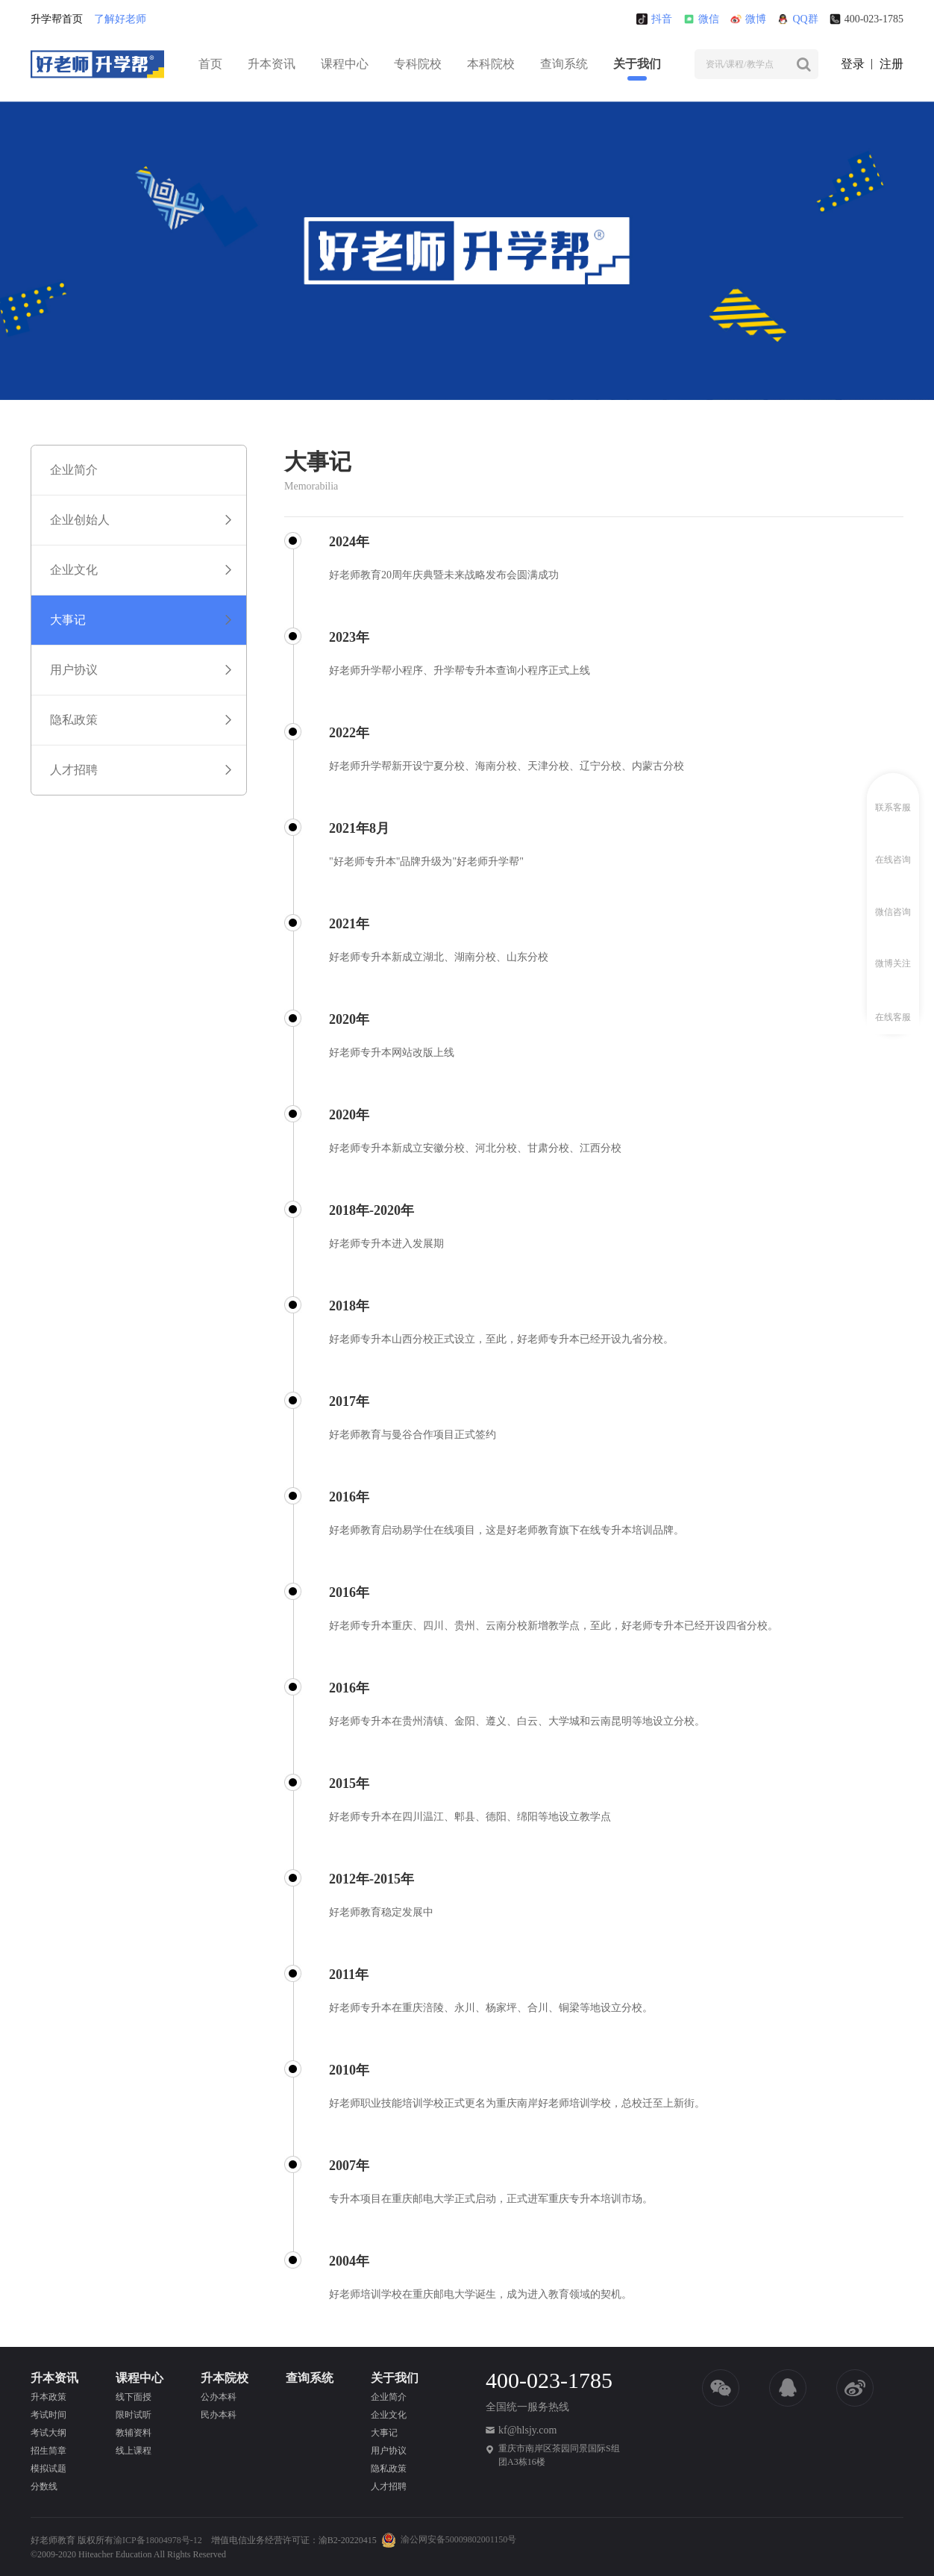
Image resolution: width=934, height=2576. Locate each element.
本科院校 (491, 63)
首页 (210, 63)
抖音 (654, 19)
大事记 (384, 2432)
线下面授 (133, 2397)
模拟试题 (48, 2468)
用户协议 (389, 2450)
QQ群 (797, 19)
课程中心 (345, 63)
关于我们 (637, 63)
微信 (701, 19)
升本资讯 (271, 63)
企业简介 (389, 2397)
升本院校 (224, 2378)
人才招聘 (389, 2486)
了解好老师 (120, 19)
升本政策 (48, 2397)
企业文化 (389, 2415)
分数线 (44, 2486)
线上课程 (133, 2450)
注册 (891, 63)
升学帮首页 (57, 19)
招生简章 (48, 2450)
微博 (748, 19)
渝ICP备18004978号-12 (157, 2540)
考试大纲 (48, 2432)
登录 (853, 63)
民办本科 (218, 2415)
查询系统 (564, 63)
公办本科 (218, 2397)
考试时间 (48, 2415)
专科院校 (418, 63)
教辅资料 (133, 2432)
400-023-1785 (866, 19)
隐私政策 (389, 2468)
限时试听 (133, 2415)
